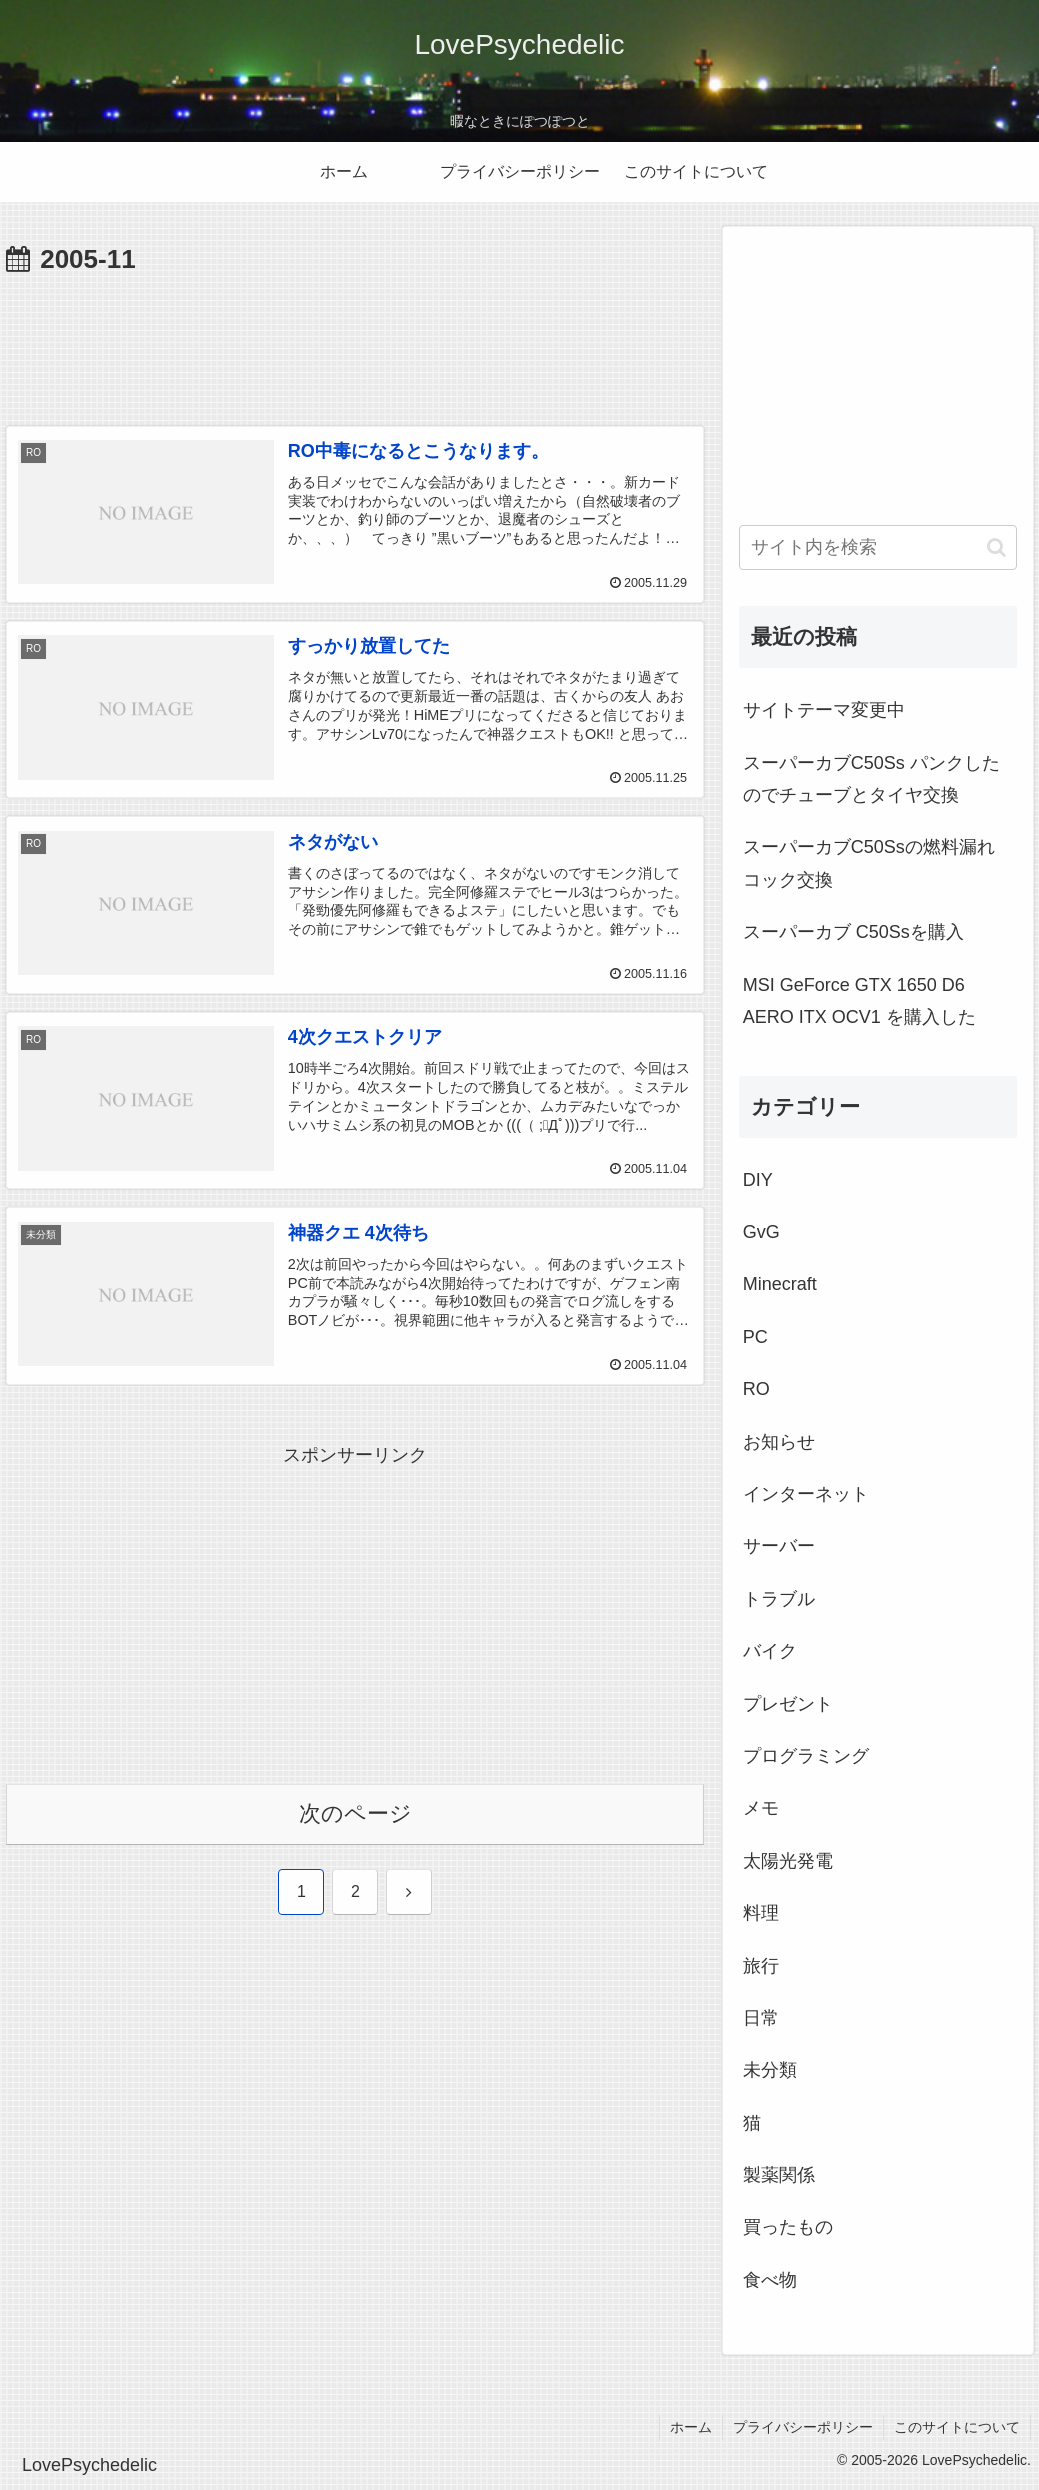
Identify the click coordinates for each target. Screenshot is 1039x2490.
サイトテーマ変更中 (824, 710)
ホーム (691, 2427)
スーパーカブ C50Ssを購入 (853, 932)
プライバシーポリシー (803, 2427)
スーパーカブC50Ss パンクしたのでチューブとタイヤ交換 (871, 779)
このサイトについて (957, 2427)
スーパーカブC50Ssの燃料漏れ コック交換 (869, 863)
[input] (878, 547)
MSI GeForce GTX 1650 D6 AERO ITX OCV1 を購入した (859, 1001)
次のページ (355, 1813)
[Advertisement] (355, 343)
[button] (996, 547)
